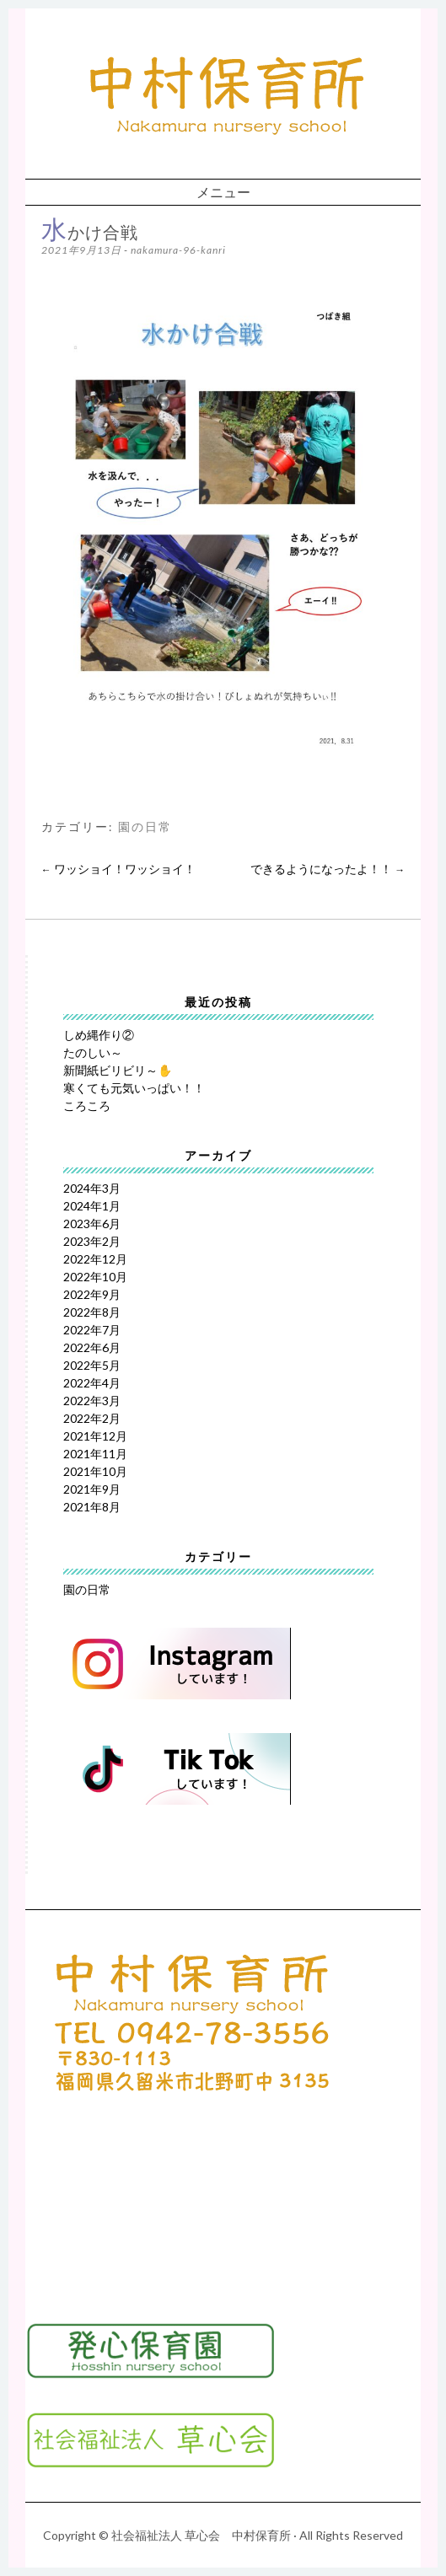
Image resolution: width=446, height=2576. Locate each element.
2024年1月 (92, 1206)
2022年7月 (92, 1330)
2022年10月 (95, 1276)
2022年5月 (92, 1365)
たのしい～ (92, 1052)
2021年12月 (95, 1436)
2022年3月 (92, 1400)
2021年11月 (95, 1453)
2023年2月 (92, 1241)
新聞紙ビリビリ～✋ (117, 1070)
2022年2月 (92, 1418)
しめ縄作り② (98, 1035)
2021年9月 (92, 1489)
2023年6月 (92, 1223)
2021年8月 (92, 1507)
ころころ (86, 1105)
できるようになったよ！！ (327, 868)
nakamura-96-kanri (178, 250)
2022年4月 (92, 1383)
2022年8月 (92, 1312)
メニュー (223, 192)
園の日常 (145, 827)
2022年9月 (92, 1294)
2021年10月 (95, 1471)
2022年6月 (92, 1347)
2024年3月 (92, 1188)
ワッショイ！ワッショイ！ (118, 868)
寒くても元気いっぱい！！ (134, 1088)
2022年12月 (95, 1259)
